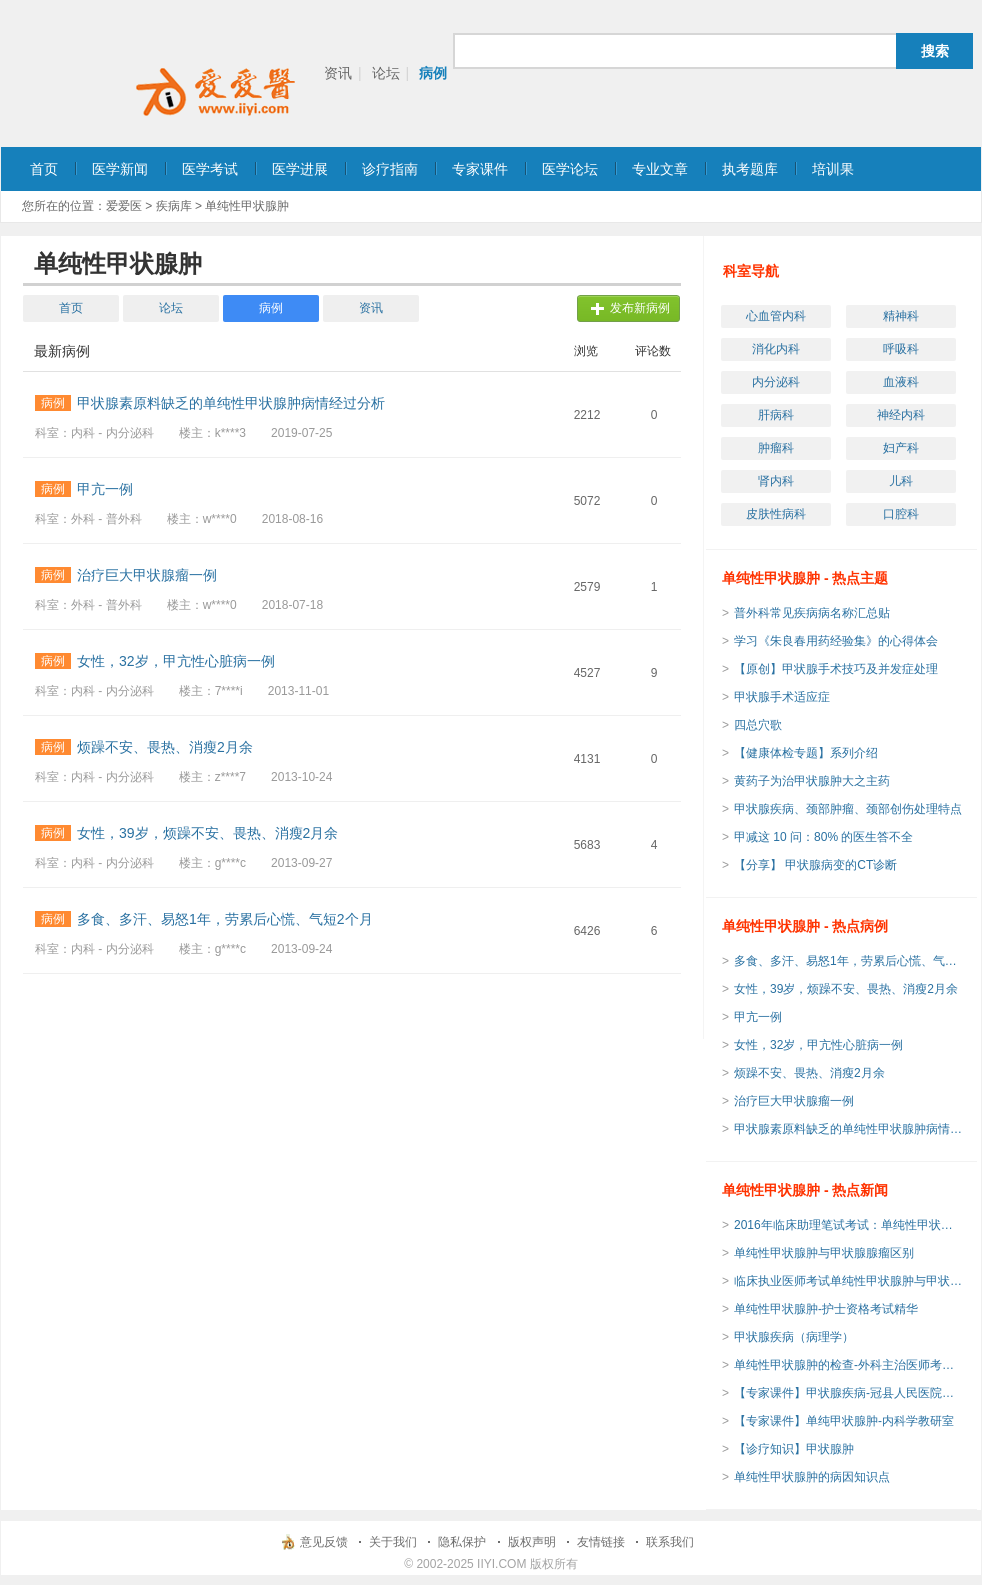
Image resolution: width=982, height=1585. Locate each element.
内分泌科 (776, 382)
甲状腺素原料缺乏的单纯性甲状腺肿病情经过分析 (849, 1129)
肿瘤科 (776, 448)
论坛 (386, 73)
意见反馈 (324, 1542)
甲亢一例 (758, 1017)
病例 (433, 73)
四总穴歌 (758, 725)
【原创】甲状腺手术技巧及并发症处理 (836, 669)
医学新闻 (120, 169)
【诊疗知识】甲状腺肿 (794, 1449)
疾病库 (174, 206)
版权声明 (532, 1542)
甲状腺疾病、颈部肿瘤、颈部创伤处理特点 (848, 809)
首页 (44, 169)
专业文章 (660, 169)
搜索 (935, 51)
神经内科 (901, 415)
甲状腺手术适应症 (782, 697)
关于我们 (393, 1542)
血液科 (901, 382)
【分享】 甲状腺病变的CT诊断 (815, 865)
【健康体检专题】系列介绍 (806, 753)
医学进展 (300, 169)
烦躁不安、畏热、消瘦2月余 (809, 1073)
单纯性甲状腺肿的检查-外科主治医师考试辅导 (849, 1365)
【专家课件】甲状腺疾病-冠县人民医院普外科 (849, 1393)
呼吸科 (901, 349)
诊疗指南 (390, 169)
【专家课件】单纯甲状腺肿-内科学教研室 (844, 1421)
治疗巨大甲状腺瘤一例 (794, 1101)
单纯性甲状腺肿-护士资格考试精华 (826, 1309)
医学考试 (210, 169)
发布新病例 (640, 308)
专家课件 (480, 169)
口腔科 (901, 514)
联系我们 (670, 1542)
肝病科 (776, 415)
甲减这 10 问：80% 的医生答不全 (823, 837)
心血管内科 (776, 316)
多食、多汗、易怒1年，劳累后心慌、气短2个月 (849, 961)
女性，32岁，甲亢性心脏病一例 (818, 1045)
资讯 (338, 73)
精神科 (901, 316)
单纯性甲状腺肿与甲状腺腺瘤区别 (824, 1253)
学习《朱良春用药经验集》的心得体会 (836, 641)
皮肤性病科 (776, 514)
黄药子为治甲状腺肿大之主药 (812, 781)
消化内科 (776, 349)
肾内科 (776, 481)
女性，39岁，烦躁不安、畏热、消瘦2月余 (846, 989)
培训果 (833, 169)
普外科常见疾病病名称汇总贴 (812, 613)
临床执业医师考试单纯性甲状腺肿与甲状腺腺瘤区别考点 (849, 1281)
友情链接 (601, 1542)
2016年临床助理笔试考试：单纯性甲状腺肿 (849, 1225)
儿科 (901, 481)
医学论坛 (570, 169)
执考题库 (750, 169)
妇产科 (901, 448)
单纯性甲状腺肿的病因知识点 (812, 1477)
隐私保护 (462, 1542)
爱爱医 (124, 206)
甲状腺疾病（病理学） (794, 1337)
